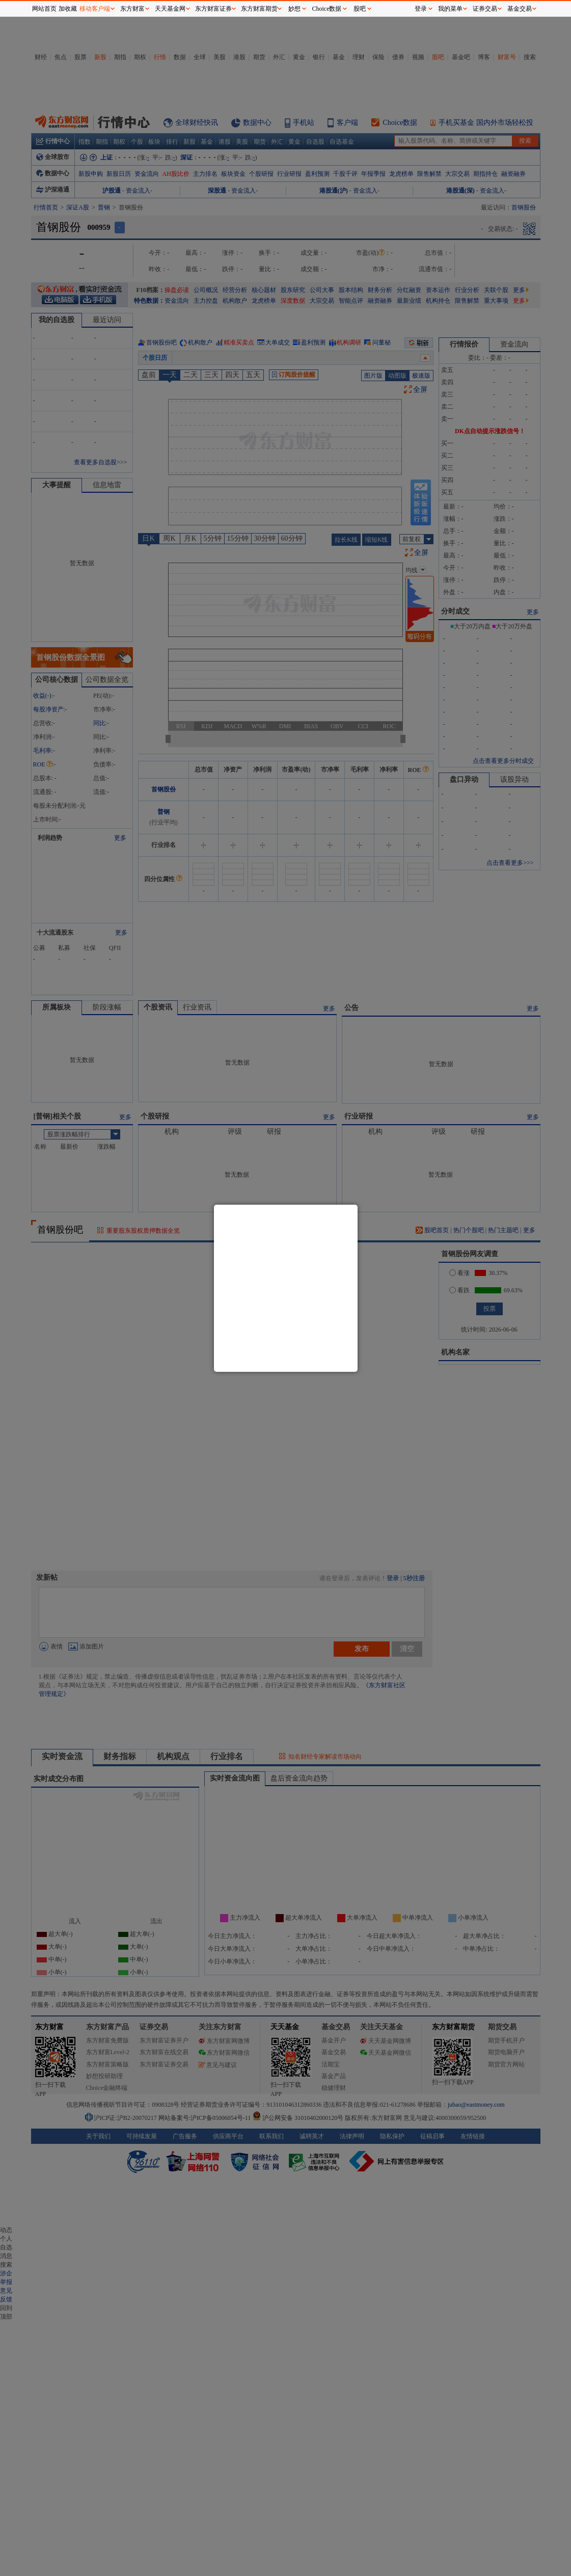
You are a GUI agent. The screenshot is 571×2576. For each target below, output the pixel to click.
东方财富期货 (259, 8)
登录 (421, 8)
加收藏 (68, 8)
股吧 (360, 8)
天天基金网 (170, 8)
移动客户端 (94, 8)
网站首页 (44, 8)
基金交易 (519, 8)
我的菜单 (450, 8)
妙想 (294, 8)
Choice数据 (327, 8)
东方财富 (132, 8)
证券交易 (485, 8)
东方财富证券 (213, 8)
